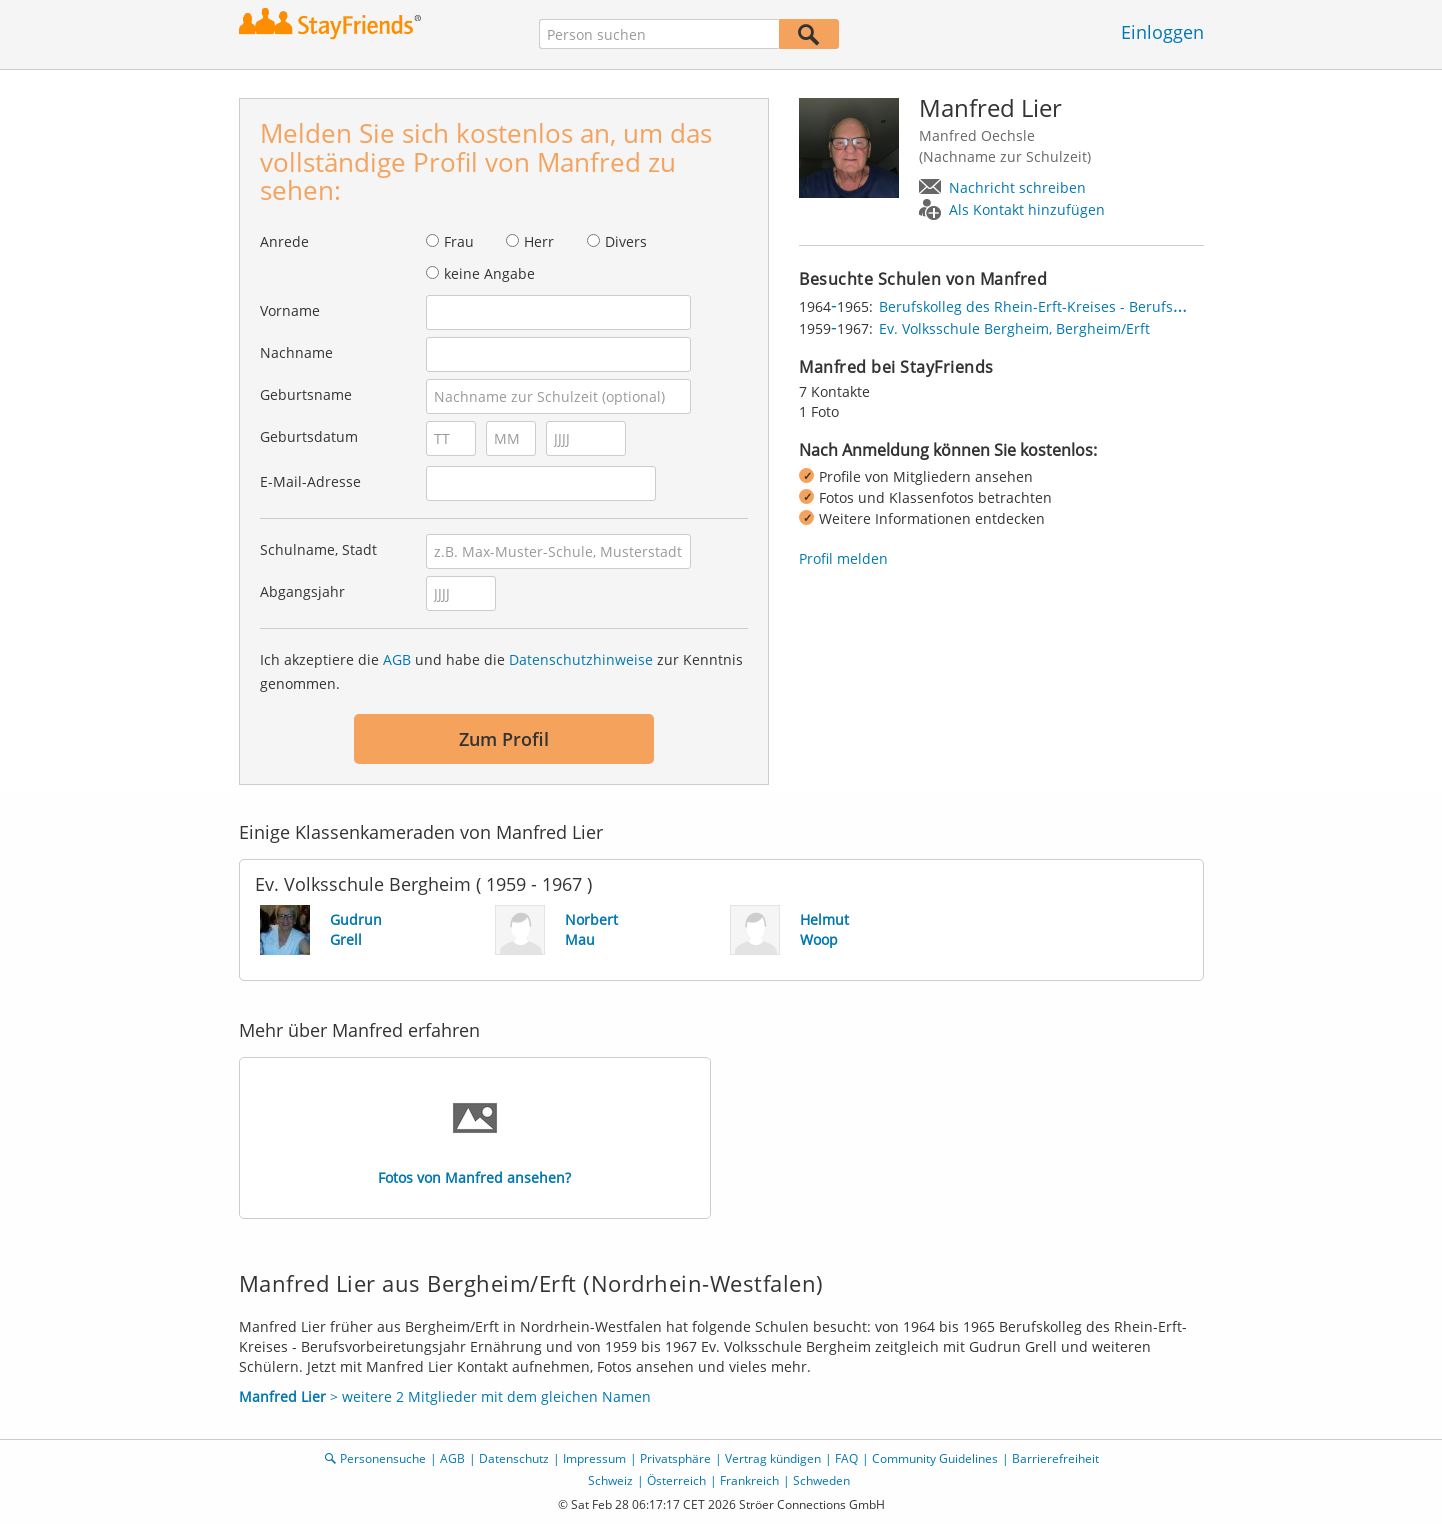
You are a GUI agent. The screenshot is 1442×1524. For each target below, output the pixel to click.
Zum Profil (504, 739)
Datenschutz (514, 1458)
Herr (539, 241)
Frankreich (749, 1480)
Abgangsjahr (302, 591)
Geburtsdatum (309, 436)
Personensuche (383, 1458)
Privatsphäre (675, 1458)
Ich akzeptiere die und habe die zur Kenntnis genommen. (501, 671)
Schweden (821, 1480)
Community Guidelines (935, 1458)
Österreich (676, 1480)
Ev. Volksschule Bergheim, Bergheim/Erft (1014, 328)
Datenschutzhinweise (581, 659)
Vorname (290, 310)
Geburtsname (306, 394)
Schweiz (610, 1480)
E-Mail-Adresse (310, 481)
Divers (626, 241)
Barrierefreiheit (1055, 1458)
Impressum (594, 1458)
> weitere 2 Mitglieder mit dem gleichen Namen (445, 1396)
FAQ (846, 1458)
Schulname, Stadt (318, 549)
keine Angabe (489, 273)
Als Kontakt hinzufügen (1027, 209)
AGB (397, 659)
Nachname (296, 352)
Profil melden (843, 558)
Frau (459, 241)
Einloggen (1162, 32)
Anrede (284, 241)
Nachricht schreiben (1017, 187)
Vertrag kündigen (773, 1458)
